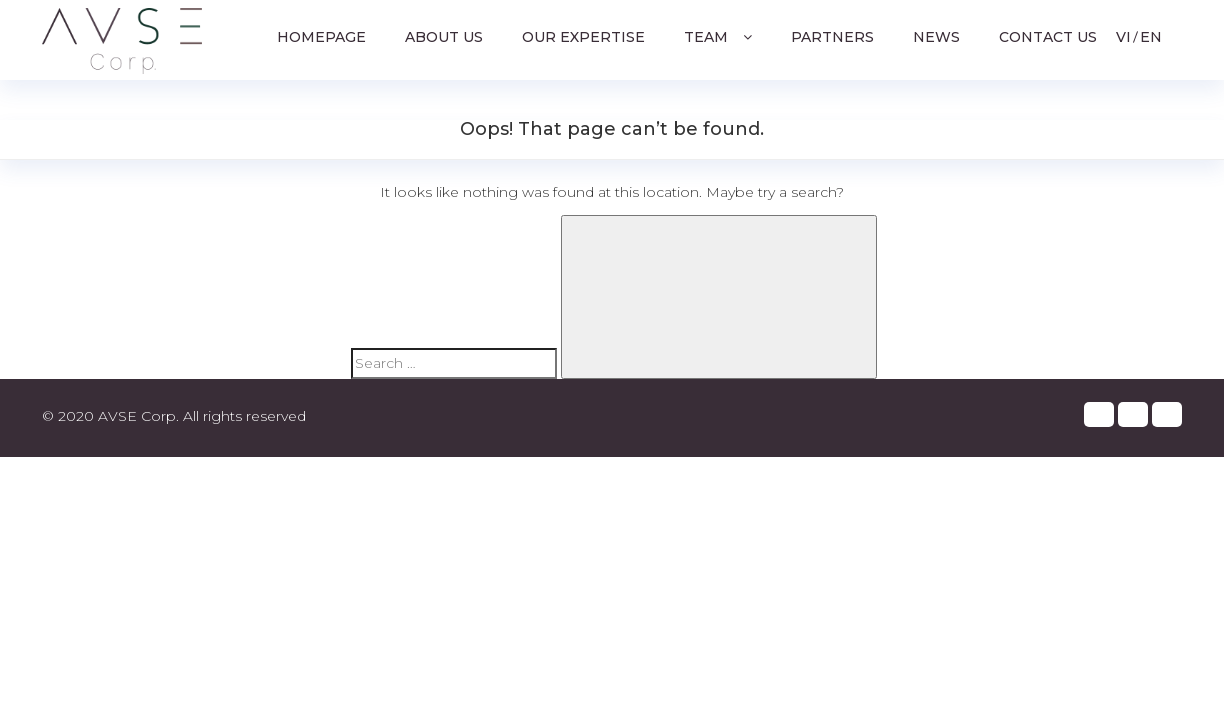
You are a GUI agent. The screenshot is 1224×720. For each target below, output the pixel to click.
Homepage (321, 37)
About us (444, 37)
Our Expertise (583, 37)
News (936, 37)
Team (713, 37)
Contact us (1048, 37)
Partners (832, 37)
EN (1151, 37)
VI (1123, 37)
